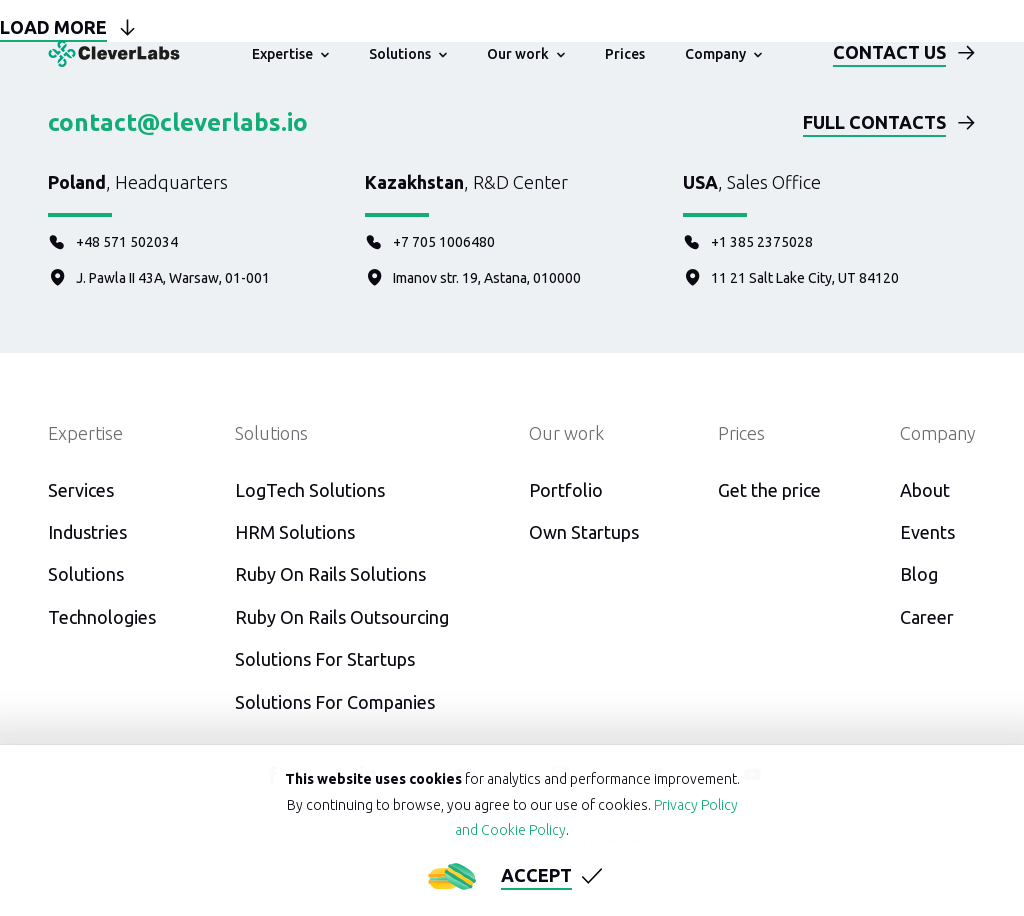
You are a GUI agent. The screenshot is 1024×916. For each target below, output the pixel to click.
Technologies (102, 617)
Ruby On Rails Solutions (330, 574)
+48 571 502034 (113, 242)
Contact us (889, 52)
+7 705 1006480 (430, 242)
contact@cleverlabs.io (178, 122)
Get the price (769, 490)
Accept (536, 875)
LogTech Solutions (310, 490)
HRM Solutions (295, 532)
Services (81, 490)
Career (927, 617)
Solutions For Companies (335, 702)
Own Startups (584, 532)
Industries (87, 532)
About (925, 490)
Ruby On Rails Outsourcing (342, 617)
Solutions (86, 574)
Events (927, 532)
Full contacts (874, 122)
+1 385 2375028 (748, 242)
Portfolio (566, 490)
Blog (919, 574)
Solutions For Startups (325, 659)
